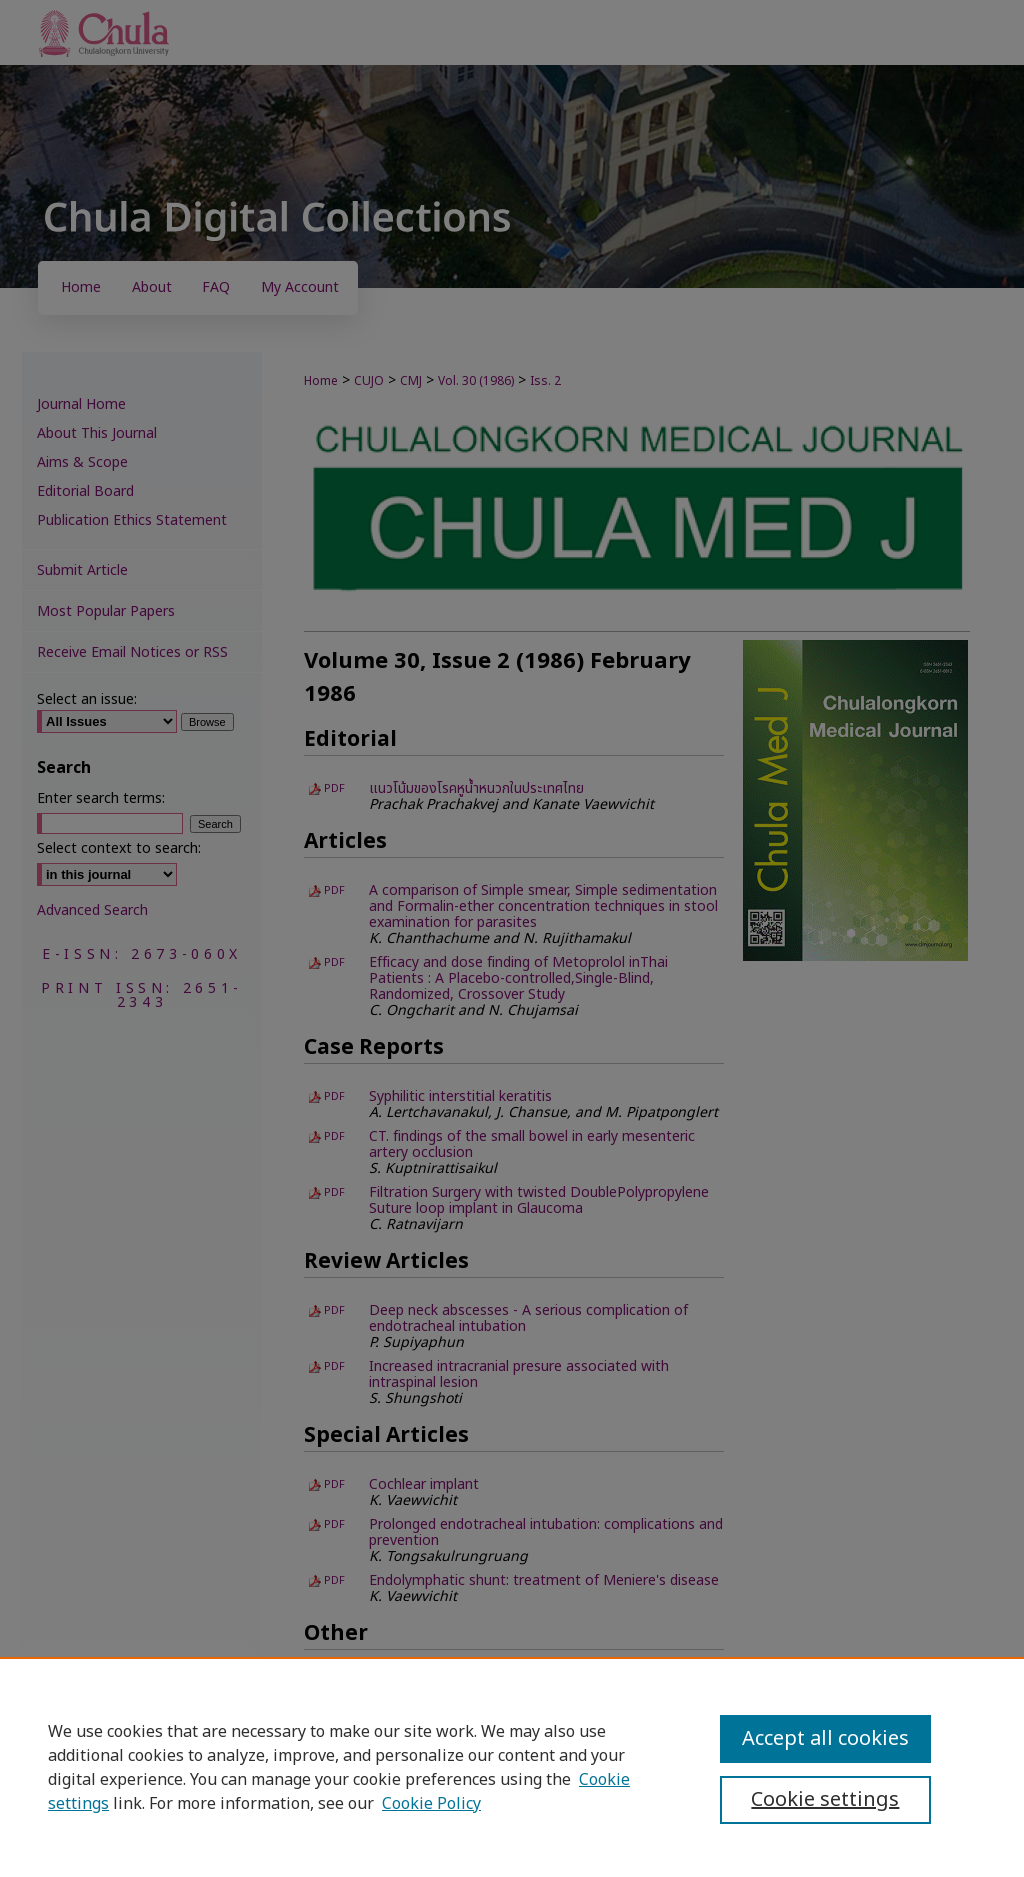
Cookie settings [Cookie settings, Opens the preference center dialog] (825, 1800)
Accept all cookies (825, 1739)
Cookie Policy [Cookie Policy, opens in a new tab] (431, 1804)
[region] (512, 1767)
